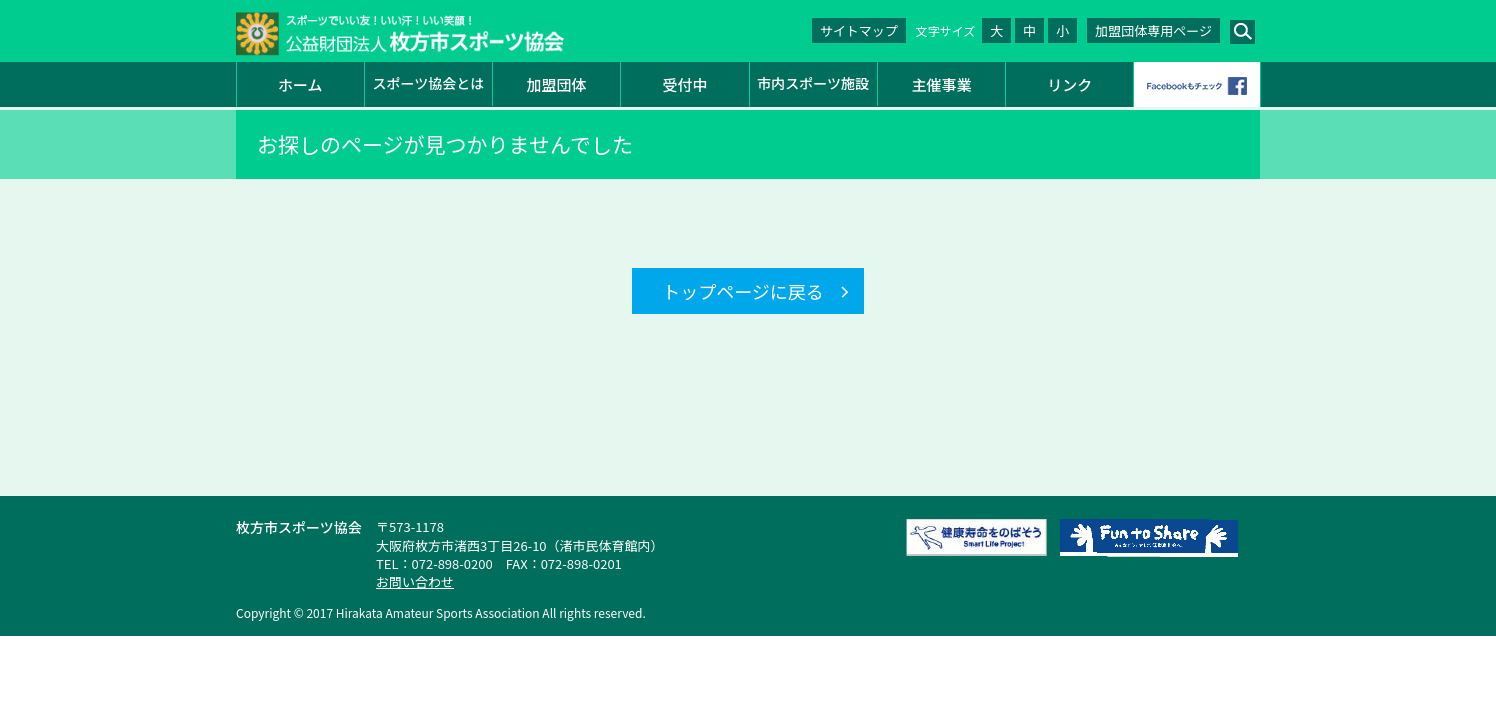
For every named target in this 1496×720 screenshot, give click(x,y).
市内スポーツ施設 (813, 83)
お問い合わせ (415, 581)
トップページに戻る (743, 291)
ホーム (300, 84)
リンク (1069, 84)
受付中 (684, 84)
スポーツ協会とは (429, 83)
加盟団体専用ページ (1153, 30)
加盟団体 (557, 84)
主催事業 (941, 84)
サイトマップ (859, 30)
